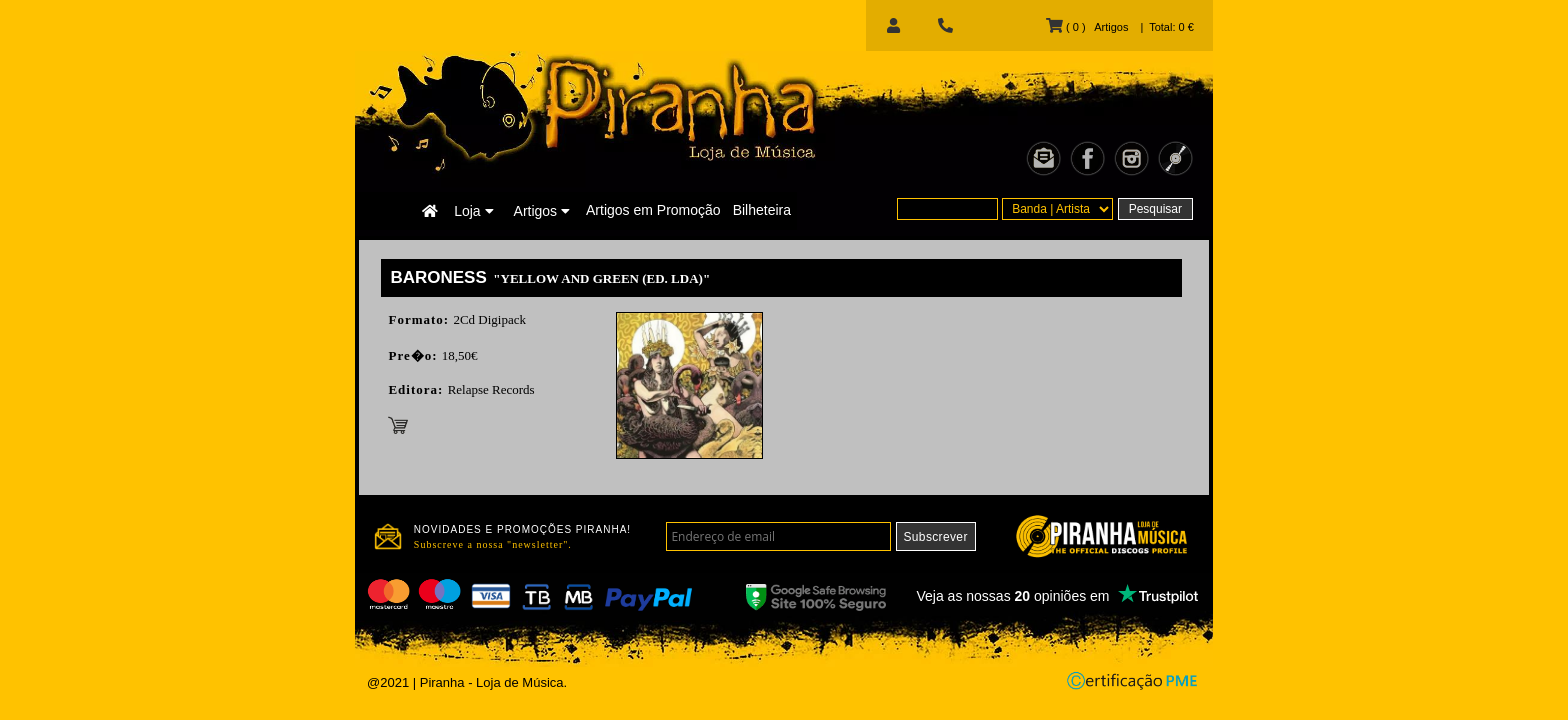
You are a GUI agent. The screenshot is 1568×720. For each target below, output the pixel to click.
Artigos (542, 211)
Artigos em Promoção (653, 210)
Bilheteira (762, 210)
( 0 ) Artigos (1087, 27)
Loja (473, 211)
